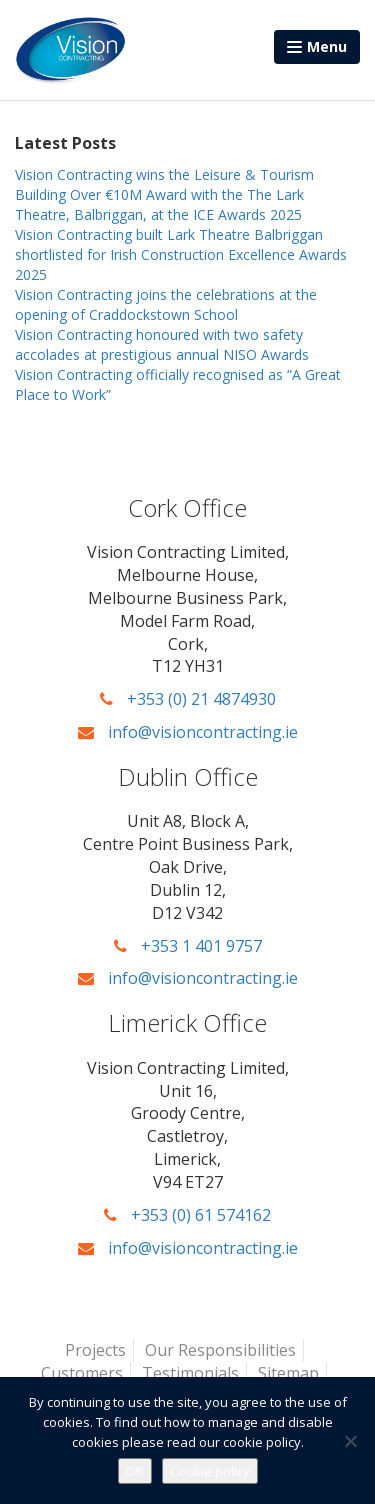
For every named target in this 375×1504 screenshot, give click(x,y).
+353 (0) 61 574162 (187, 1215)
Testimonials (190, 1373)
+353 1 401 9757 (188, 946)
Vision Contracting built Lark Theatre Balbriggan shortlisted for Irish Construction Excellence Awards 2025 (181, 254)
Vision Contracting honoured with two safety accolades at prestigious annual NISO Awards (162, 344)
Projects (95, 1350)
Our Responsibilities (220, 1350)
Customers (82, 1373)
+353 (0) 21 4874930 (188, 699)
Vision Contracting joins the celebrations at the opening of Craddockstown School (166, 304)
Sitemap (288, 1373)
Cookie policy (210, 1471)
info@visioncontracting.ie (188, 732)
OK (135, 1471)
